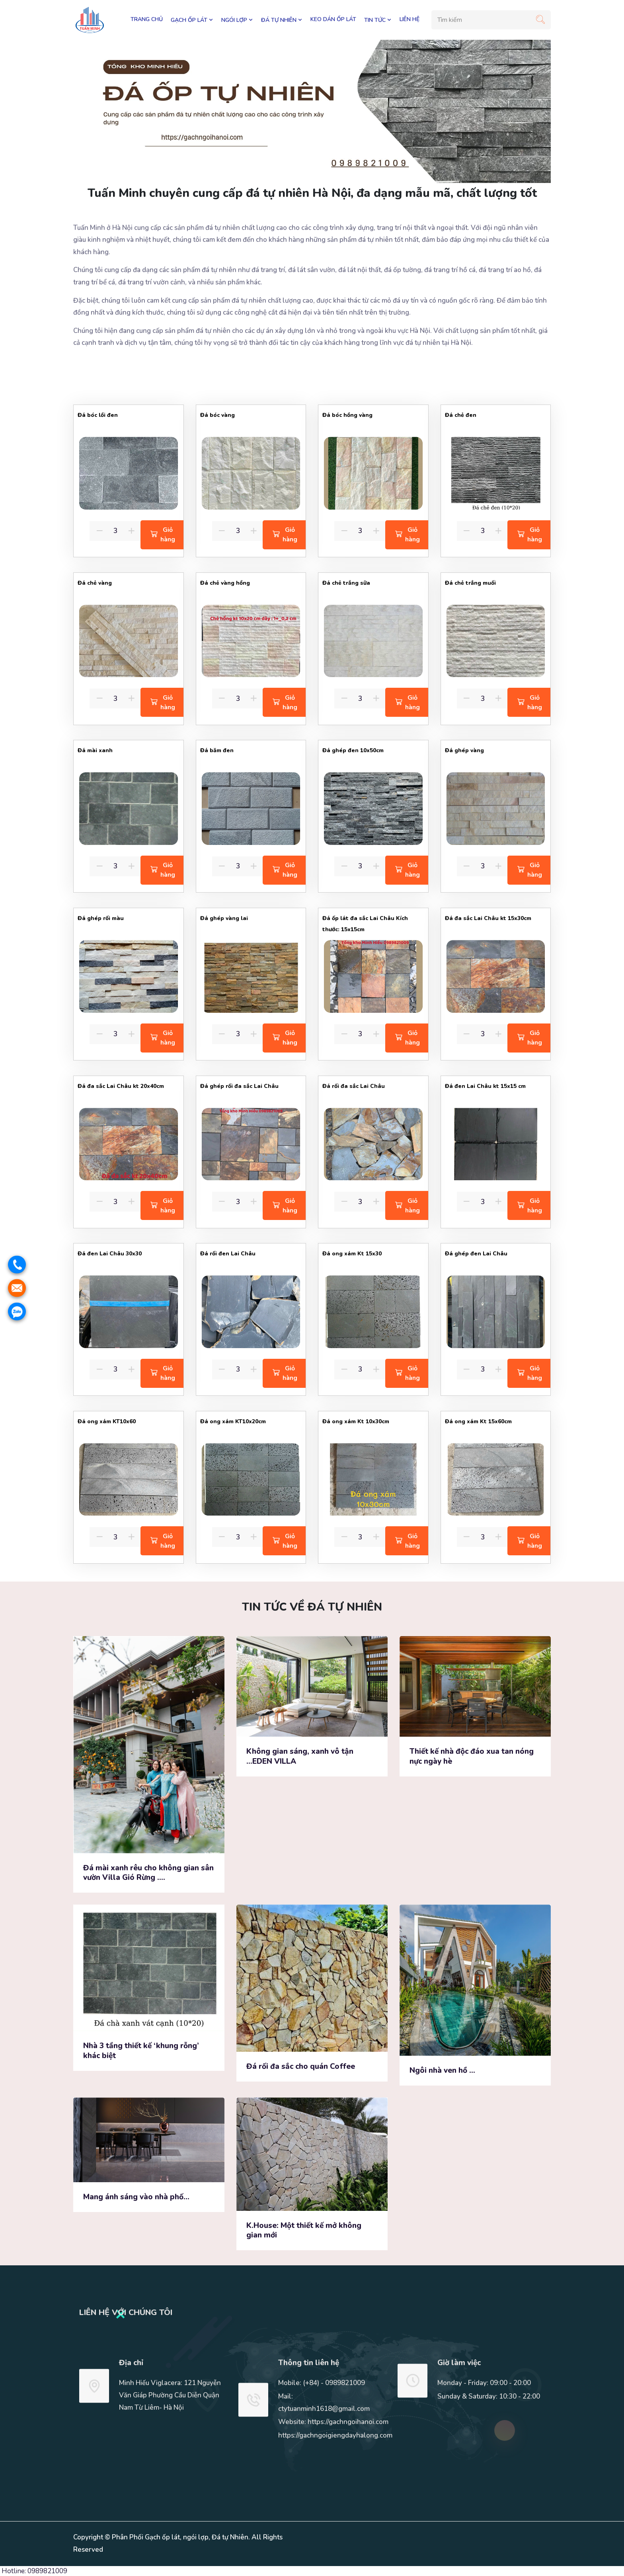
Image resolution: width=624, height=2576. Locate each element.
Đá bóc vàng (218, 415)
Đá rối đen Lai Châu (227, 1253)
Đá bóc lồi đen (98, 415)
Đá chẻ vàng (95, 583)
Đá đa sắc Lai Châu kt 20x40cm (121, 1086)
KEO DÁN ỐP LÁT (333, 19)
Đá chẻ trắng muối (470, 583)
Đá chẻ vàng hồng (225, 583)
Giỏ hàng (162, 534)
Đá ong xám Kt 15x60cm (478, 1421)
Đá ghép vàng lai (224, 918)
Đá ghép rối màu (101, 918)
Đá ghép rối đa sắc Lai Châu (239, 1086)
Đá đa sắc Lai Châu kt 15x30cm (488, 918)
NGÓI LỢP (237, 20)
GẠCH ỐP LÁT (192, 20)
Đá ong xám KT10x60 (107, 1421)
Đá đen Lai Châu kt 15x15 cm (485, 1086)
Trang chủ (147, 19)
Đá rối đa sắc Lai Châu (353, 1086)
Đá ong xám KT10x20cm (233, 1421)
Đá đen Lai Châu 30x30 (110, 1253)
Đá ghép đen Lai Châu (476, 1253)
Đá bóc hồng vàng (347, 415)
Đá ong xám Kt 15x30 (352, 1253)
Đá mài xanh (95, 750)
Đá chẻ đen (460, 415)
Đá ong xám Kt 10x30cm (355, 1421)
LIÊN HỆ (409, 19)
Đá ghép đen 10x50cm (353, 750)
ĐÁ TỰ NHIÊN (281, 20)
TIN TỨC (378, 20)
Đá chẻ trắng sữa (346, 583)
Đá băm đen (217, 750)
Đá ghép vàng (464, 750)
